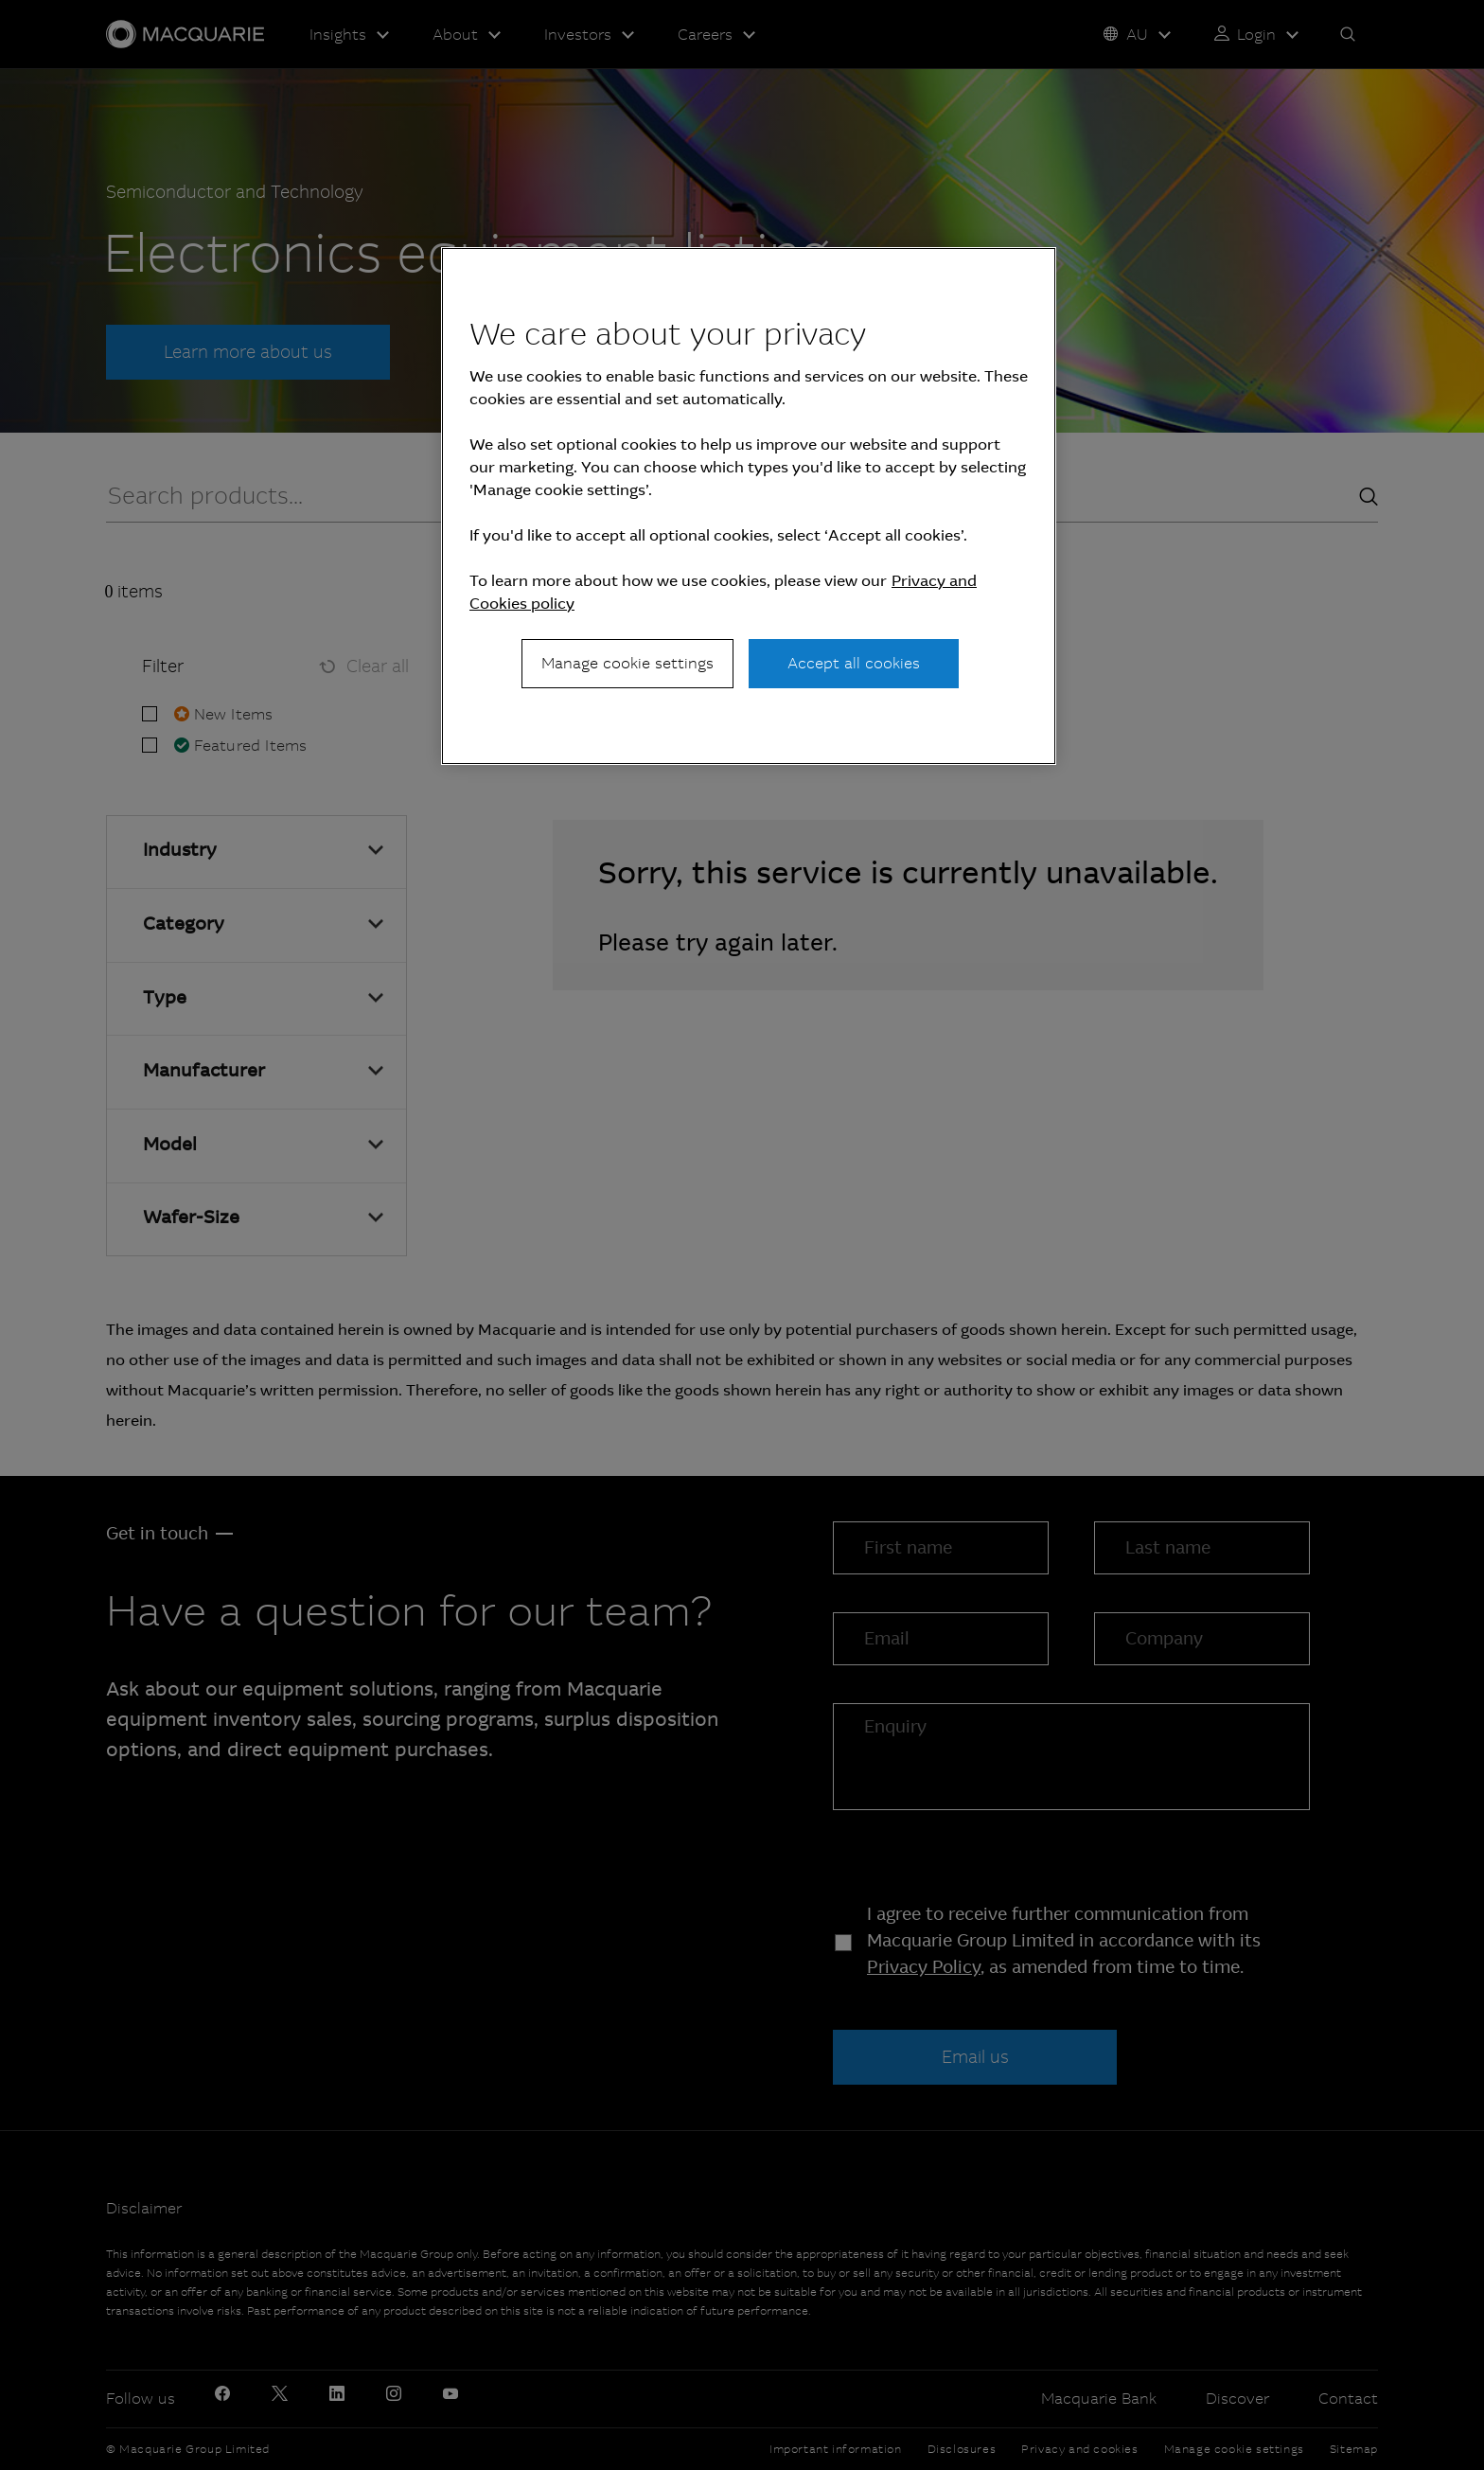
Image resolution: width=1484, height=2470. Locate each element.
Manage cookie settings (627, 663)
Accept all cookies (853, 663)
